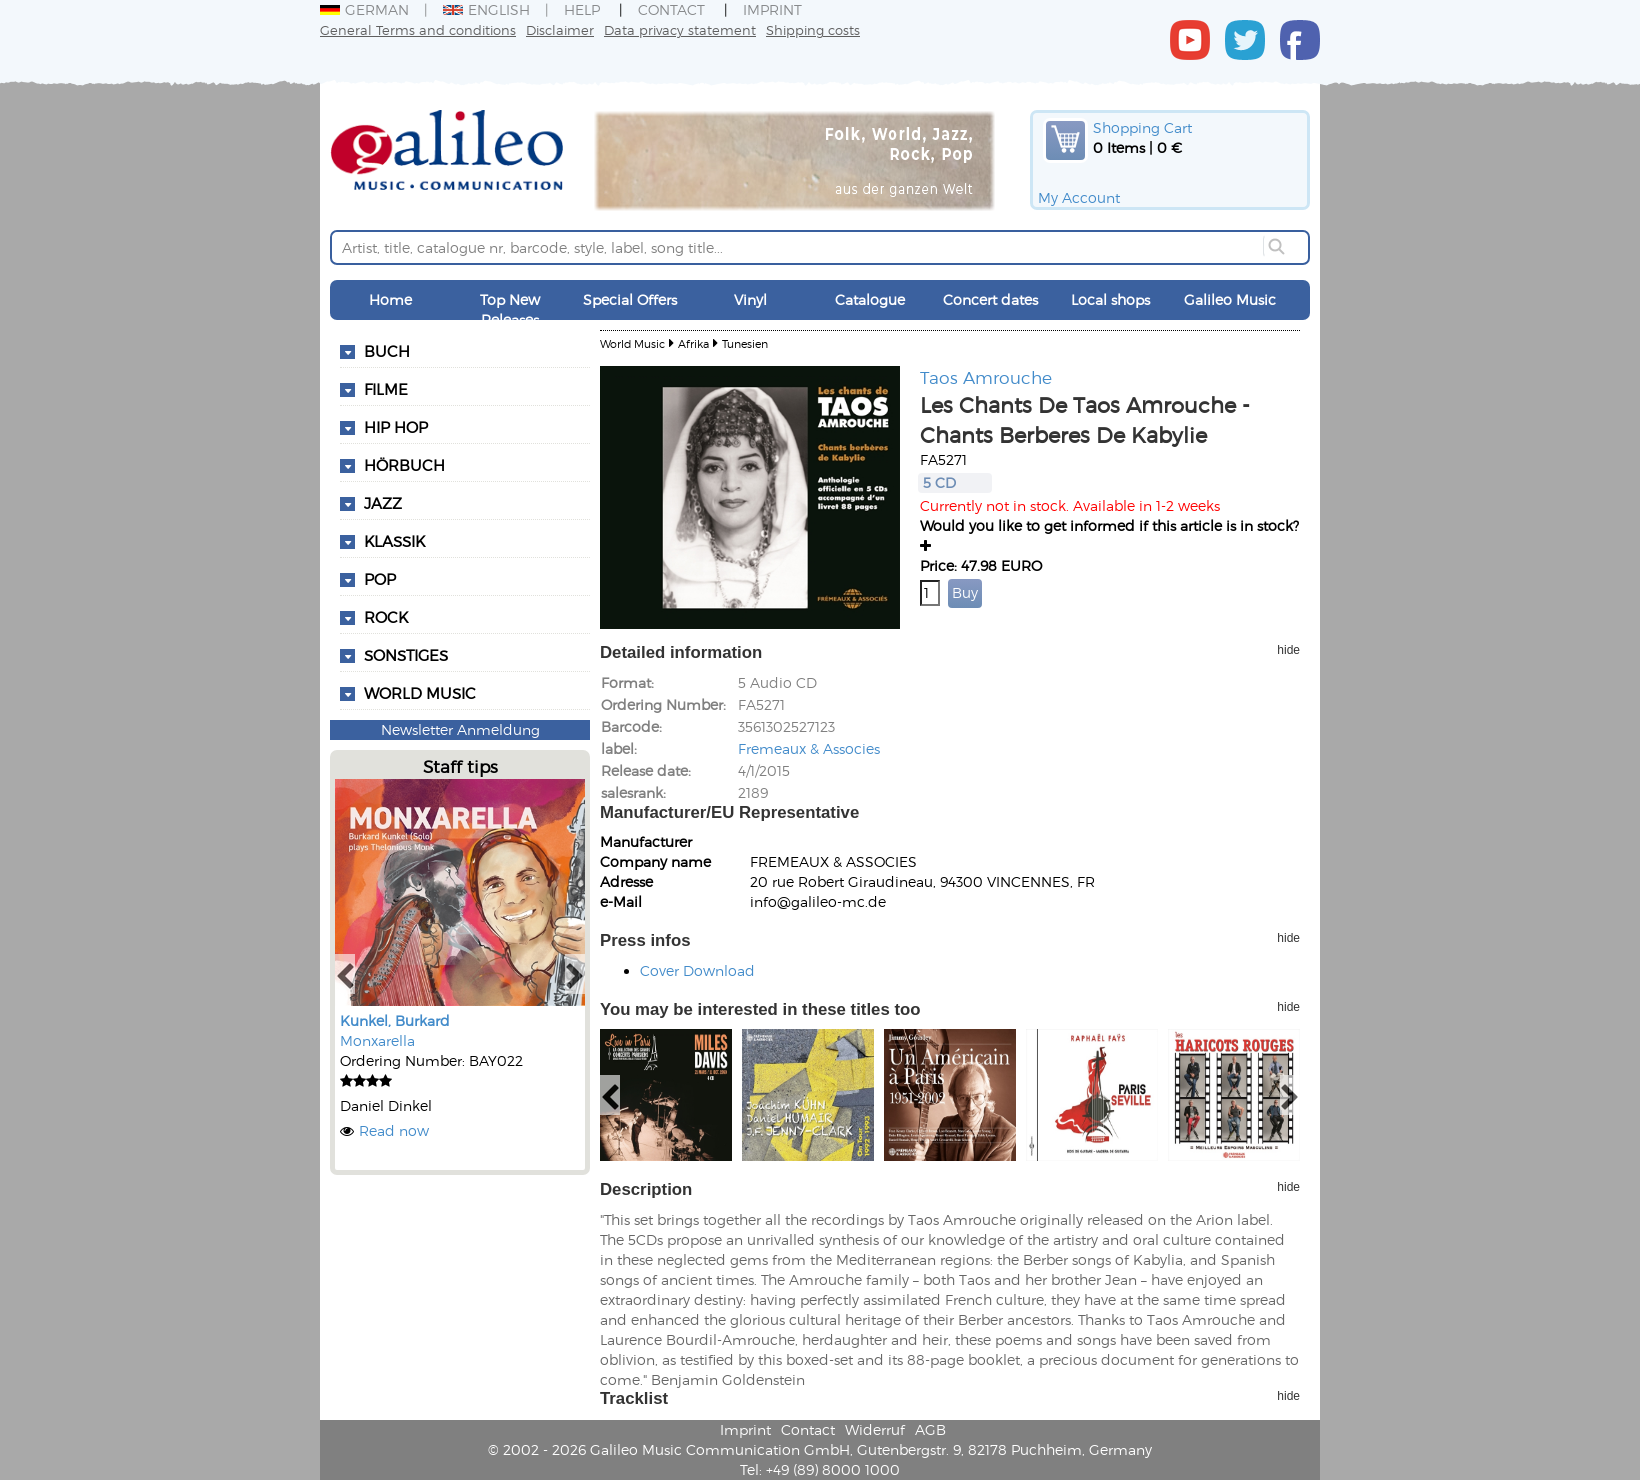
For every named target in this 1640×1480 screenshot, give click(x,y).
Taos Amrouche (986, 377)
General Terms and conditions (418, 29)
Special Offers (630, 299)
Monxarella (377, 1040)
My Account (1079, 197)
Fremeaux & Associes (809, 748)
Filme (386, 389)
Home (390, 299)
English (486, 9)
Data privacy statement (680, 29)
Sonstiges (406, 655)
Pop (380, 579)
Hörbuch (404, 465)
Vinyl (750, 299)
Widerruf (875, 1429)
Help (582, 9)
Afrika (693, 343)
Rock (386, 617)
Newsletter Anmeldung (460, 729)
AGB (930, 1429)
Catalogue (870, 299)
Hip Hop (396, 427)
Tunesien (745, 343)
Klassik (394, 541)
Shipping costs (813, 29)
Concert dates (990, 299)
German (364, 9)
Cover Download (697, 970)
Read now (394, 1130)
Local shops (1110, 299)
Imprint (772, 9)
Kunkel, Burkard (395, 1020)
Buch (387, 351)
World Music (420, 693)
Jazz (383, 503)
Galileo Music (1230, 299)
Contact (671, 9)
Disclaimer (560, 29)
